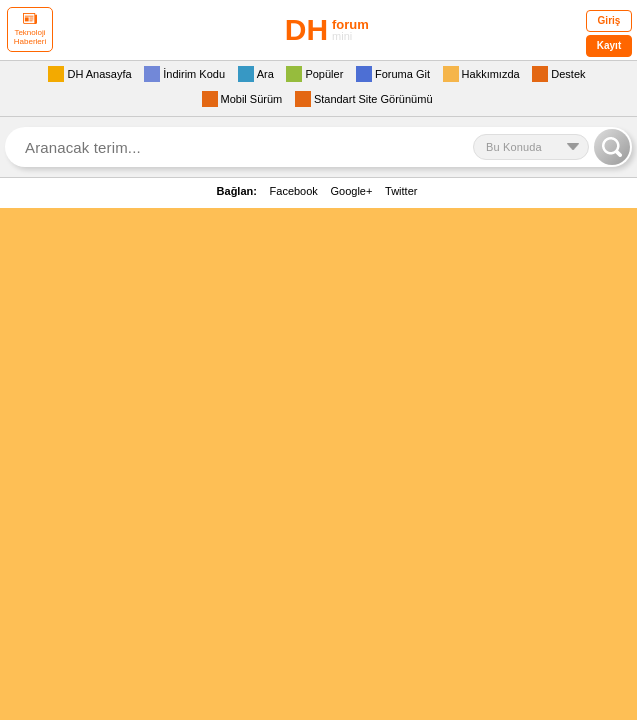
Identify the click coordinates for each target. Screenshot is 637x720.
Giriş (609, 20)
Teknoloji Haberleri (30, 29)
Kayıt (609, 45)
